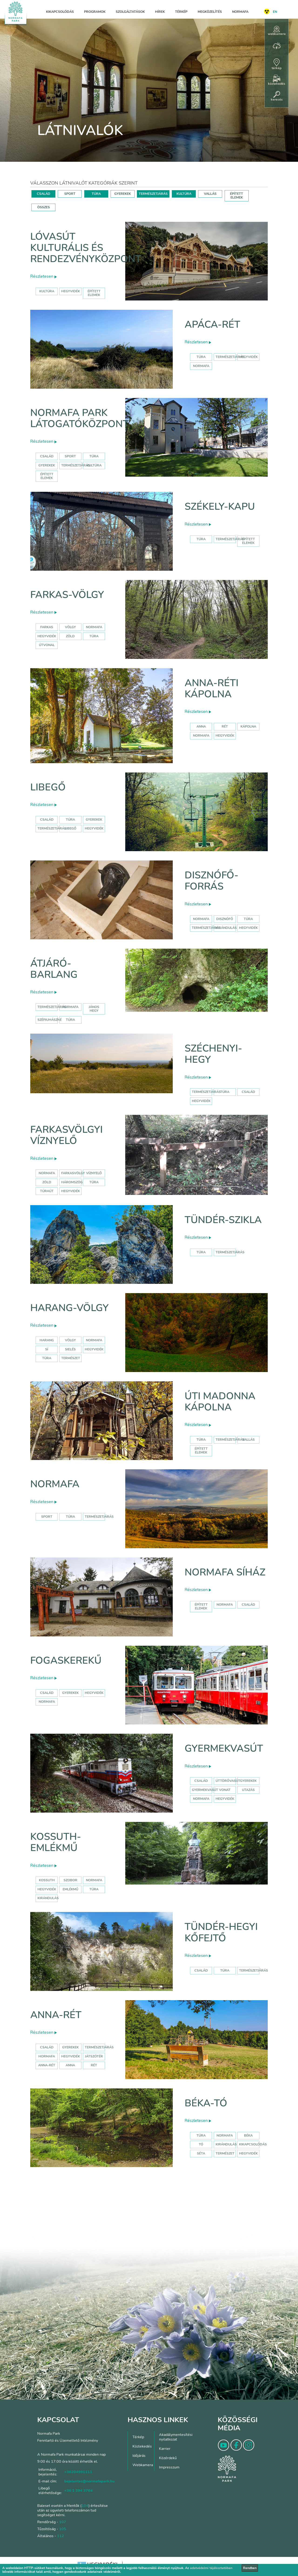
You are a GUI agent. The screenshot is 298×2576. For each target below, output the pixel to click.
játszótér (94, 2056)
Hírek (160, 12)
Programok (94, 12)
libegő (70, 828)
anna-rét (46, 2065)
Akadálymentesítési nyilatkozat (176, 2437)
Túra (201, 357)
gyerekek (70, 1693)
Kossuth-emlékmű (55, 1842)
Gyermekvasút (224, 1748)
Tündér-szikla (223, 1220)
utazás (248, 1790)
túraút (47, 1191)
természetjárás (206, 928)
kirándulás (226, 928)
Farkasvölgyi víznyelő (66, 1135)
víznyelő (94, 1173)
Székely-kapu (220, 506)
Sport (70, 456)
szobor (70, 1880)
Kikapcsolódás (60, 12)
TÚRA (96, 194)
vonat (224, 1790)
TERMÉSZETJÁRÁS (153, 194)
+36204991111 (78, 2472)
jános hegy (94, 1009)
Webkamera (142, 2465)
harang (47, 1340)
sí (46, 1349)
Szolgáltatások (130, 12)
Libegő (48, 787)
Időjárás (139, 2455)
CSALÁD (43, 194)
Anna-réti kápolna (211, 688)
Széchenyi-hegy (213, 1054)
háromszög (72, 1182)
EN (275, 12)
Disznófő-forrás (211, 881)
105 (62, 2529)
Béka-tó (206, 2103)
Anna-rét (55, 2015)
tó (201, 2144)
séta (201, 2153)
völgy (70, 627)
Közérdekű (168, 2458)
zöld (70, 636)
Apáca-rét (212, 324)
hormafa (46, 2056)
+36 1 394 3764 (78, 2490)
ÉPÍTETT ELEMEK (236, 196)
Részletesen (43, 276)
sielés (70, 1349)
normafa (201, 366)
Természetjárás (230, 357)
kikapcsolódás (253, 2144)
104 (84, 2505)
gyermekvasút (205, 1790)
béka (248, 2135)
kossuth (47, 1880)
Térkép (181, 12)
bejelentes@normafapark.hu (89, 2481)
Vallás (248, 1439)
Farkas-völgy (67, 594)
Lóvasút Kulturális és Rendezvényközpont (85, 248)
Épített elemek (46, 476)
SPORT (69, 194)
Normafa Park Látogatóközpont (79, 418)
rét (225, 726)
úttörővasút (228, 1781)
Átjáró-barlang (54, 969)
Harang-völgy (69, 1308)
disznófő (224, 919)
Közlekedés (142, 2446)
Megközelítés (210, 12)
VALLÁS (210, 194)
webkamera (277, 31)
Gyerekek (46, 465)
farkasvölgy (73, 1173)
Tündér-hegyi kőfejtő (221, 1932)
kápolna (248, 726)
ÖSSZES (43, 207)
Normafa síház (225, 1572)
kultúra (46, 291)
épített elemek (94, 293)
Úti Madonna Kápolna (220, 1401)
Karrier (164, 2448)
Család (47, 456)
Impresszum (169, 2467)
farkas (46, 627)
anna (201, 726)
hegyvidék (70, 291)
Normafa (240, 12)
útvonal (47, 645)
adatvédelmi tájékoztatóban (211, 2568)
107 (62, 2522)
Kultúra (94, 465)
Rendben (250, 2568)
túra (93, 636)
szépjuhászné (49, 1020)
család (248, 1092)
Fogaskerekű (66, 1660)
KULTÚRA (183, 194)
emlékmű (70, 1889)
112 (60, 2536)
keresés (277, 96)
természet (70, 1358)
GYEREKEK (122, 194)
